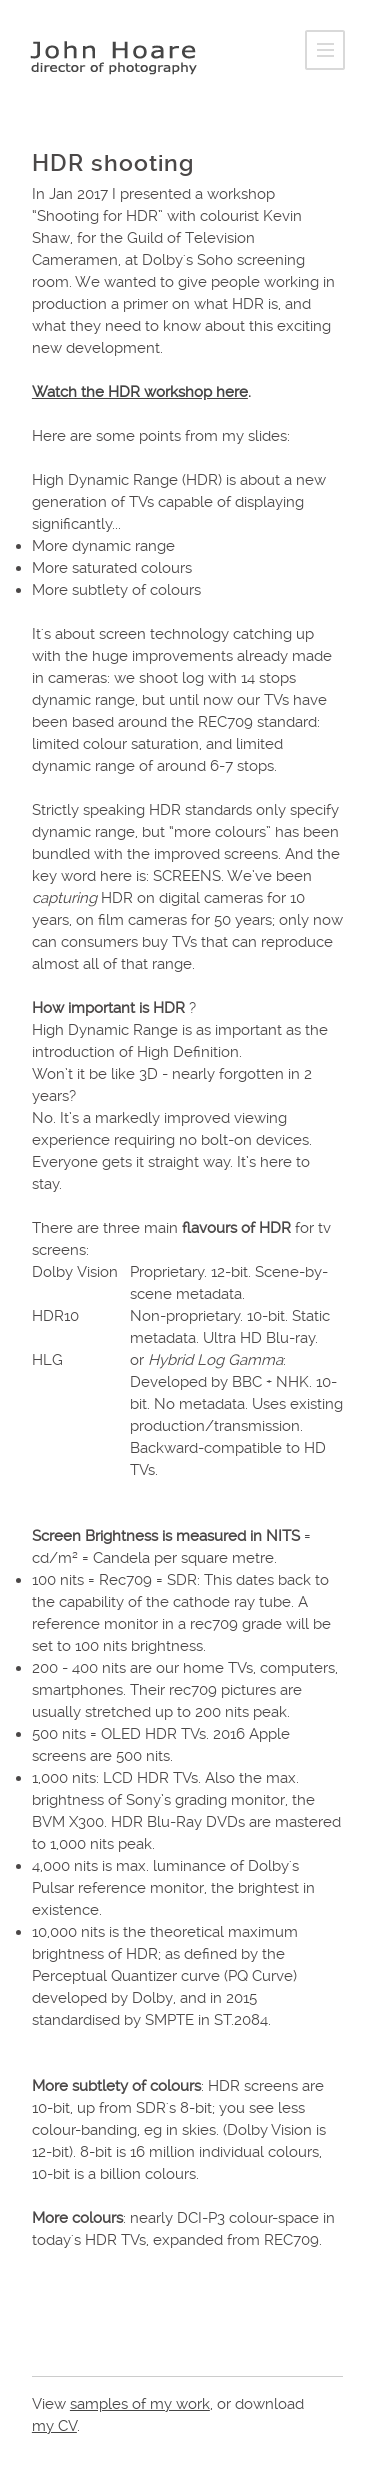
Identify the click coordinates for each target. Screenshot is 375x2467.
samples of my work (140, 2404)
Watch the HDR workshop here (140, 392)
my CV (54, 2426)
